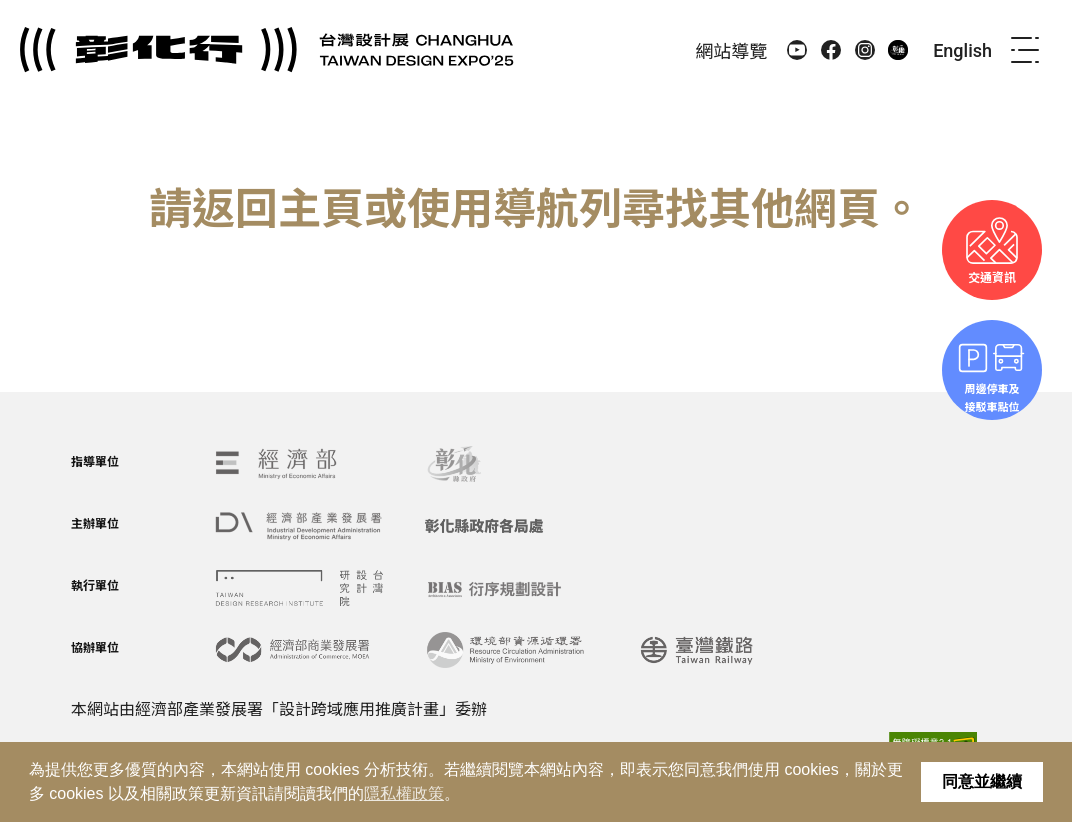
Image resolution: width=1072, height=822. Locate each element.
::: (673, 50)
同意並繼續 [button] (982, 781)
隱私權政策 (404, 793)
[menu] (1025, 50)
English (962, 50)
